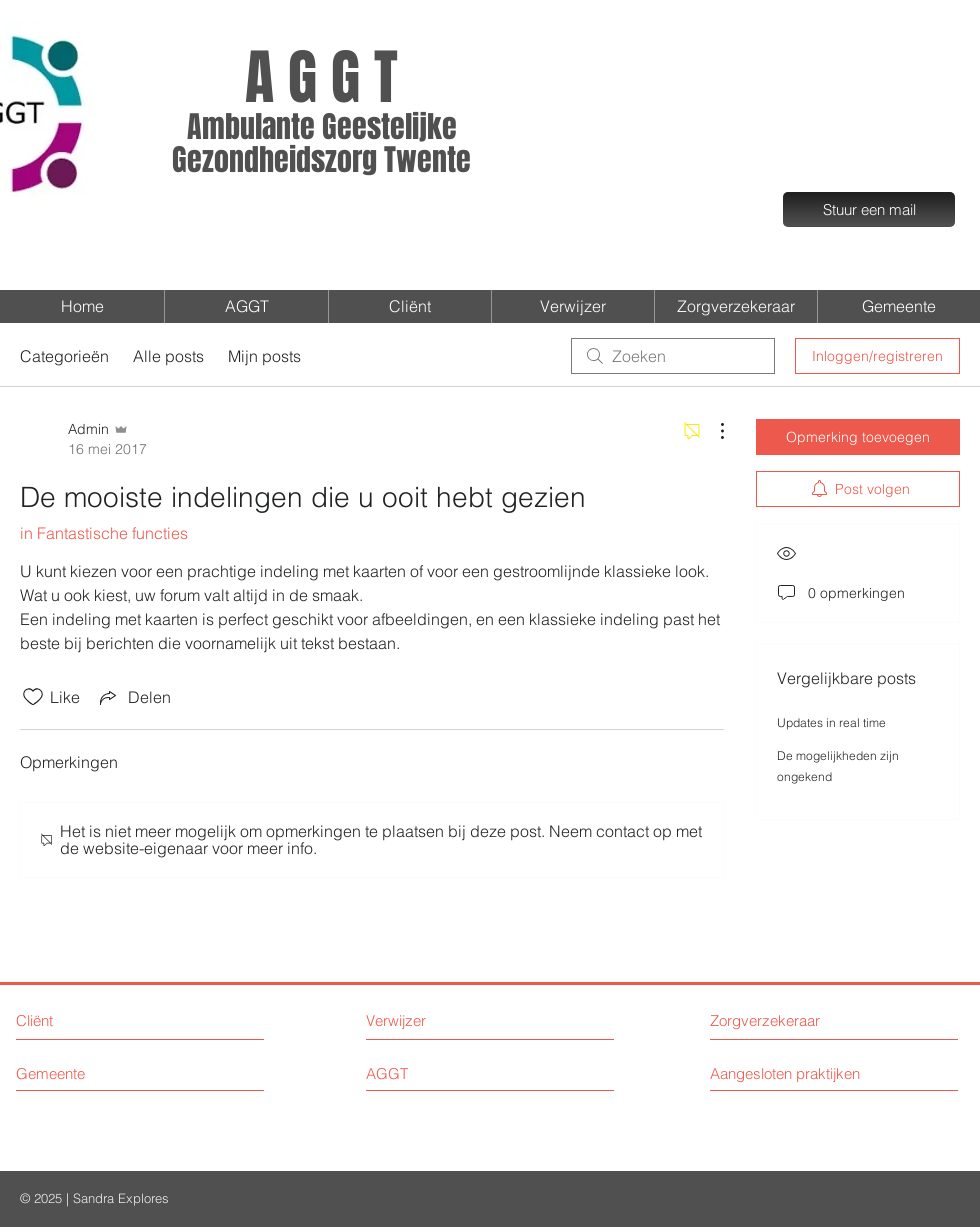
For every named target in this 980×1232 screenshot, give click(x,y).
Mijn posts (264, 356)
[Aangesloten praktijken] (799, 1073)
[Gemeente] (105, 1073)
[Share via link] (133, 697)
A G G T (321, 78)
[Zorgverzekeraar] (785, 1020)
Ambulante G (262, 127)
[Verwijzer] (449, 1020)
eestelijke (397, 127)
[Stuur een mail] (869, 209)
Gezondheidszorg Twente (321, 160)
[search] (673, 356)
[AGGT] (449, 1073)
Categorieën (64, 356)
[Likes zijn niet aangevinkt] (33, 697)
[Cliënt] (91, 1020)
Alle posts (168, 356)
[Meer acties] (712, 431)
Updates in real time (831, 722)
